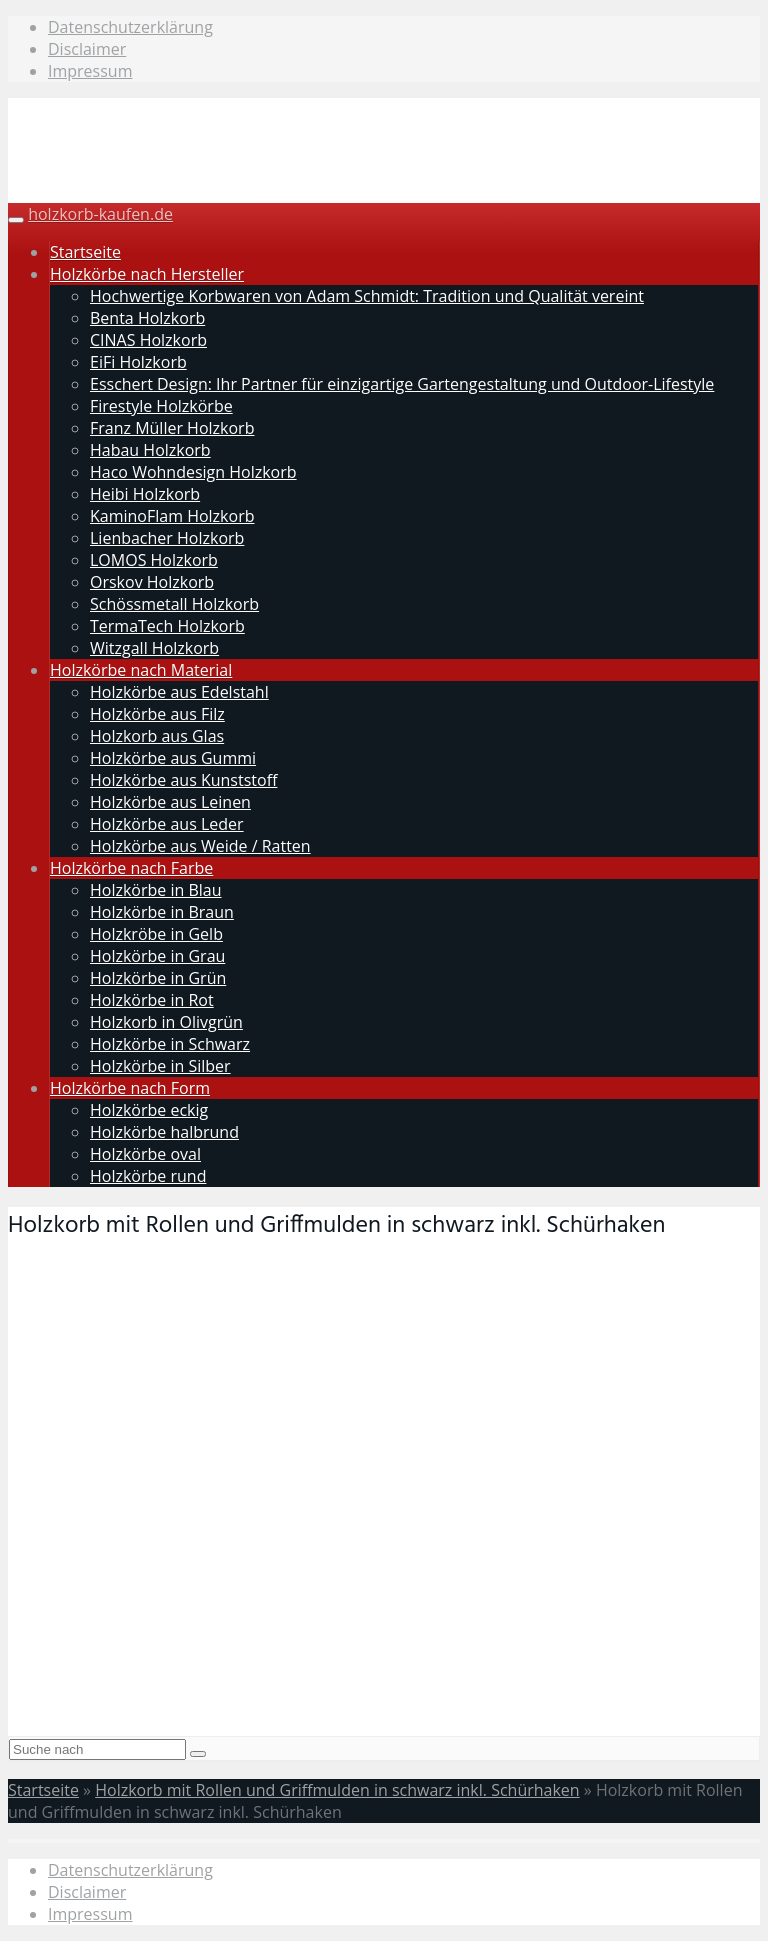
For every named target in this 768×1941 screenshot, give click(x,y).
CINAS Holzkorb (148, 340)
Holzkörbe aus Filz (157, 714)
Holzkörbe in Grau (157, 956)
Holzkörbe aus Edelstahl (179, 692)
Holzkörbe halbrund (164, 1132)
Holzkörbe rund (148, 1176)
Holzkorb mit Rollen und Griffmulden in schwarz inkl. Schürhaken (337, 1790)
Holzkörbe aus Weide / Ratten (200, 846)
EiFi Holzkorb (138, 362)
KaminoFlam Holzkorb (172, 516)
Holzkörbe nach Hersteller (147, 274)
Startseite (85, 252)
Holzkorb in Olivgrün (166, 1022)
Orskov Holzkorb (152, 582)
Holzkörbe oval (145, 1154)
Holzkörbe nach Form (130, 1088)
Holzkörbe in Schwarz (170, 1044)
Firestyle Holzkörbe (161, 406)
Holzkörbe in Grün (158, 978)
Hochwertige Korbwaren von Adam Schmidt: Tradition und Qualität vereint (367, 296)
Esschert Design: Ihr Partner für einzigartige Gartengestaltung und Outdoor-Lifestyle (402, 384)
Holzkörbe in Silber (160, 1066)
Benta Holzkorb (147, 318)
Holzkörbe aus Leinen (170, 802)
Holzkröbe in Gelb (156, 934)
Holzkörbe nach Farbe (131, 868)
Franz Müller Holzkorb (172, 428)
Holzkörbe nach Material (141, 670)
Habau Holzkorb (150, 450)
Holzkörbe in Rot (152, 1000)
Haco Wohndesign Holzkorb (193, 472)
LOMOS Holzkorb (154, 560)
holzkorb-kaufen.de (100, 214)
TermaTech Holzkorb (167, 626)
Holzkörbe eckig (149, 1110)
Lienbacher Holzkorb (167, 538)
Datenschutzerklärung (130, 27)
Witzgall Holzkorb (154, 648)
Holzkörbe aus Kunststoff (183, 780)
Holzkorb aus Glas (157, 736)
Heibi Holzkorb (145, 494)
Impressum (90, 71)
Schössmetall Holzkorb (174, 604)
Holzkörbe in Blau (156, 890)
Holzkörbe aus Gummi (173, 758)
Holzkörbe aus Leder (167, 824)
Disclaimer (87, 49)
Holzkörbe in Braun (162, 912)
